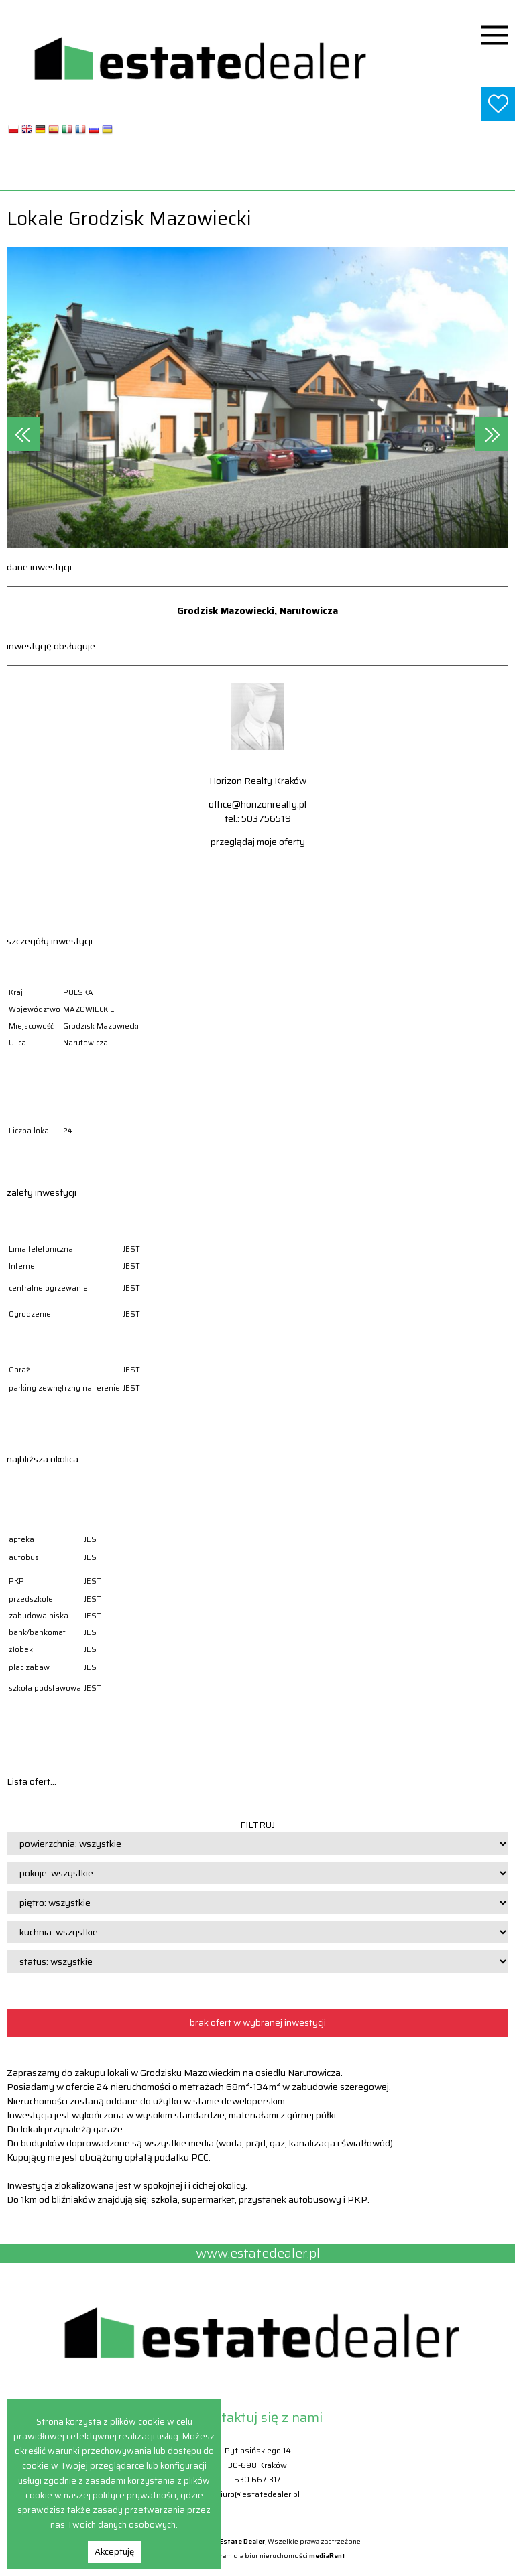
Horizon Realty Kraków (257, 780)
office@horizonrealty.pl (257, 804)
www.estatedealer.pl (258, 173)
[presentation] (23, 434)
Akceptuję (114, 2552)
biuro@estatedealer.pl (258, 2494)
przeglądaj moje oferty (258, 841)
